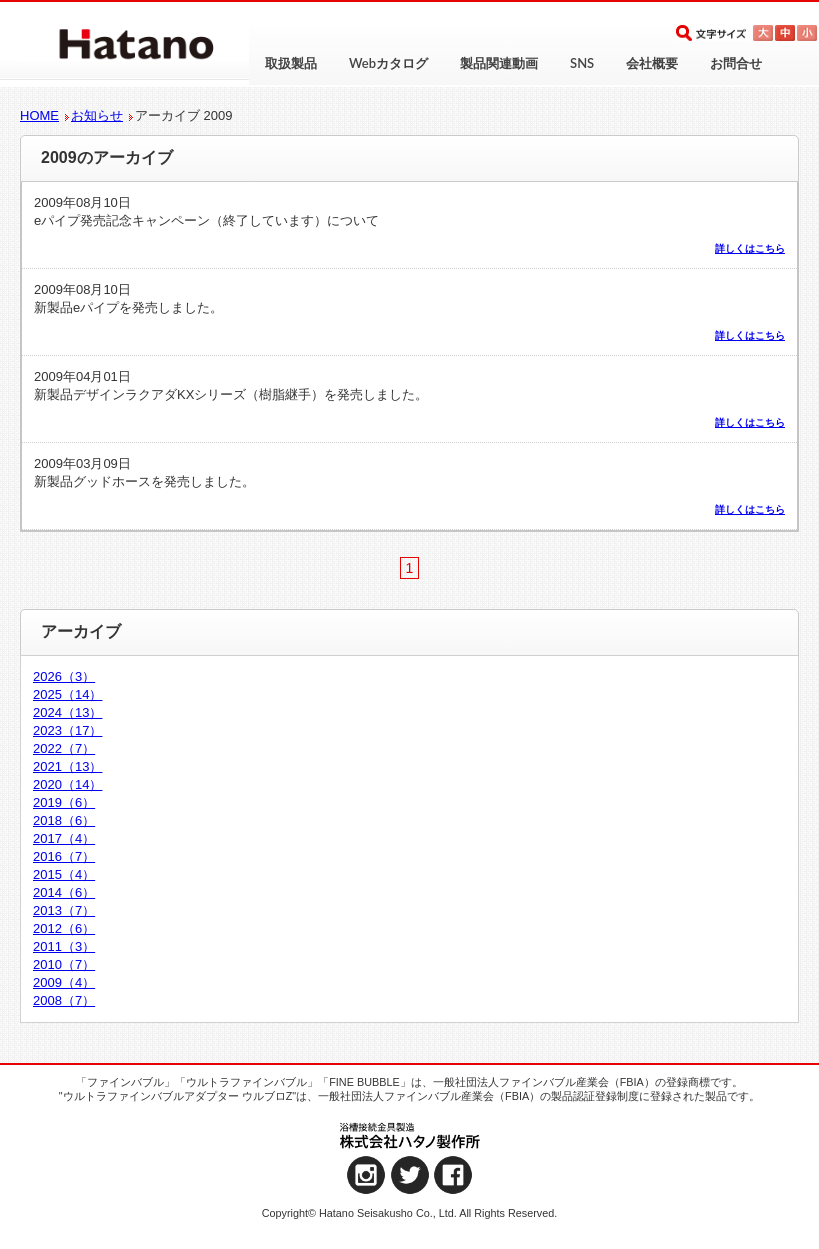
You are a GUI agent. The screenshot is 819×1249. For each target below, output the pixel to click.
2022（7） (64, 748)
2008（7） (64, 1000)
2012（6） (64, 928)
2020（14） (67, 784)
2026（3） (64, 676)
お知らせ (97, 115)
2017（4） (64, 838)
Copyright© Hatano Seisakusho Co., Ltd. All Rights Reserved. (410, 1213)
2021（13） (67, 766)
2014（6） (64, 892)
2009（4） (64, 982)
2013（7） (64, 910)
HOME (39, 115)
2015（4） (64, 874)
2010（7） (64, 964)
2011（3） (64, 946)
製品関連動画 (499, 63)
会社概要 (652, 63)
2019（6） (64, 802)
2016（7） (64, 856)
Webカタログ (388, 63)
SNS (582, 63)
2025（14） (67, 694)
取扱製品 (291, 63)
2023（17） (67, 730)
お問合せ (736, 63)
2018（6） (64, 820)
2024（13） (67, 712)
